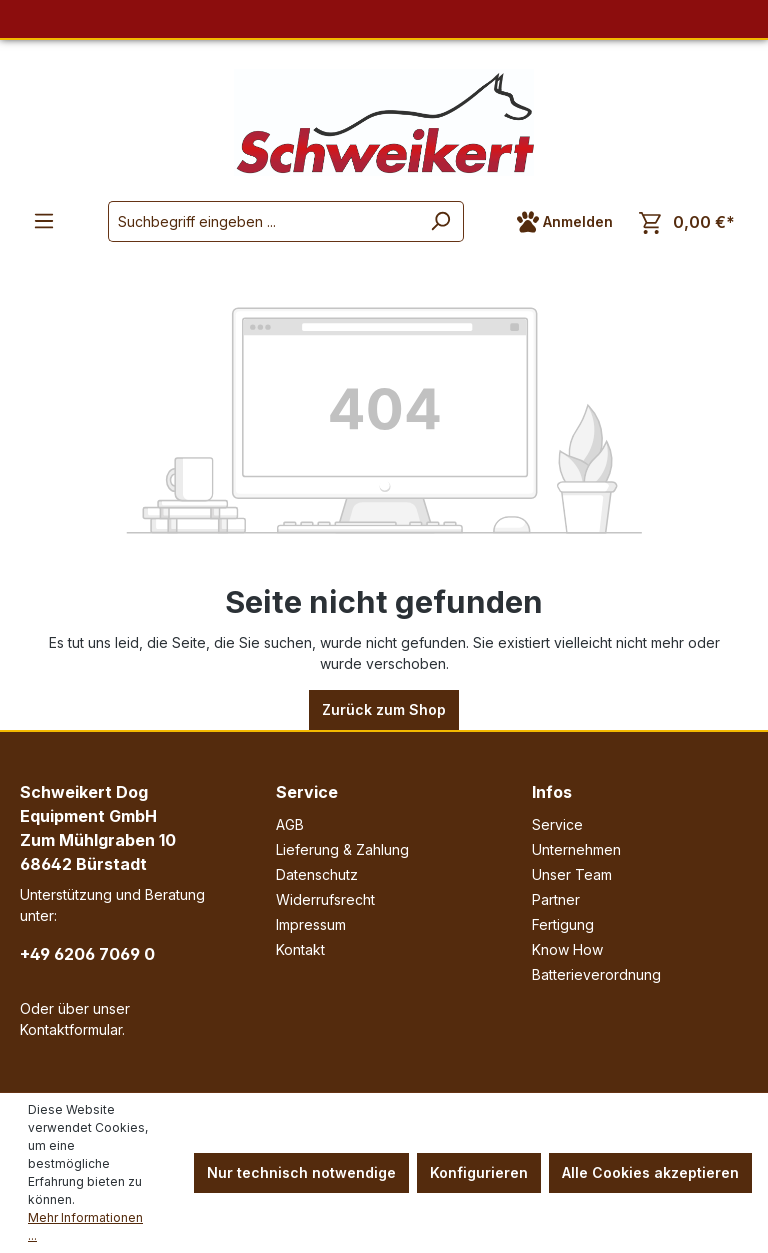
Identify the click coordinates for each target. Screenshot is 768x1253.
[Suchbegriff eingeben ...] (263, 221)
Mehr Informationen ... (85, 1226)
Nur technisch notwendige (301, 1172)
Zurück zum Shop (384, 709)
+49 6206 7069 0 (87, 954)
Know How (567, 949)
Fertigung (563, 924)
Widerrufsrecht (325, 899)
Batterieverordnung (596, 974)
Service (307, 792)
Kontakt (300, 949)
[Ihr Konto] (565, 222)
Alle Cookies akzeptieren (650, 1172)
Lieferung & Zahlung (342, 849)
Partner (556, 899)
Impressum (311, 924)
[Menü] (44, 221)
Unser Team (572, 874)
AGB (290, 824)
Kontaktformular (71, 1029)
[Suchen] (440, 221)
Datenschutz (317, 874)
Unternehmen (576, 849)
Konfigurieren (479, 1172)
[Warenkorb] (687, 222)
